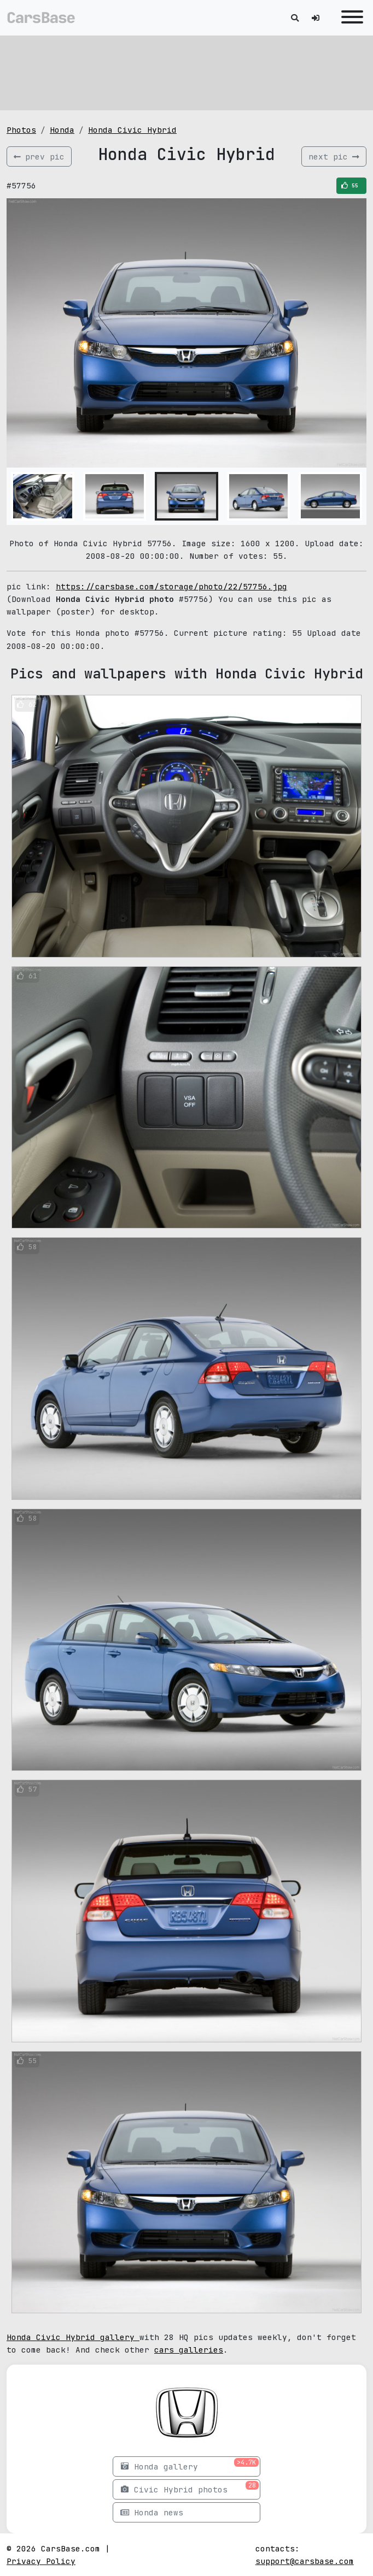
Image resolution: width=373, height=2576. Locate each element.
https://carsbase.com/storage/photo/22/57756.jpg (171, 586)
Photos (21, 130)
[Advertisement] (186, 71)
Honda (62, 130)
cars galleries (188, 2349)
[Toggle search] (295, 17)
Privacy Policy (41, 2561)
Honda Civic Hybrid (132, 130)
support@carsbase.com (304, 2561)
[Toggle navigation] (349, 17)
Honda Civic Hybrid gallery (73, 2337)
